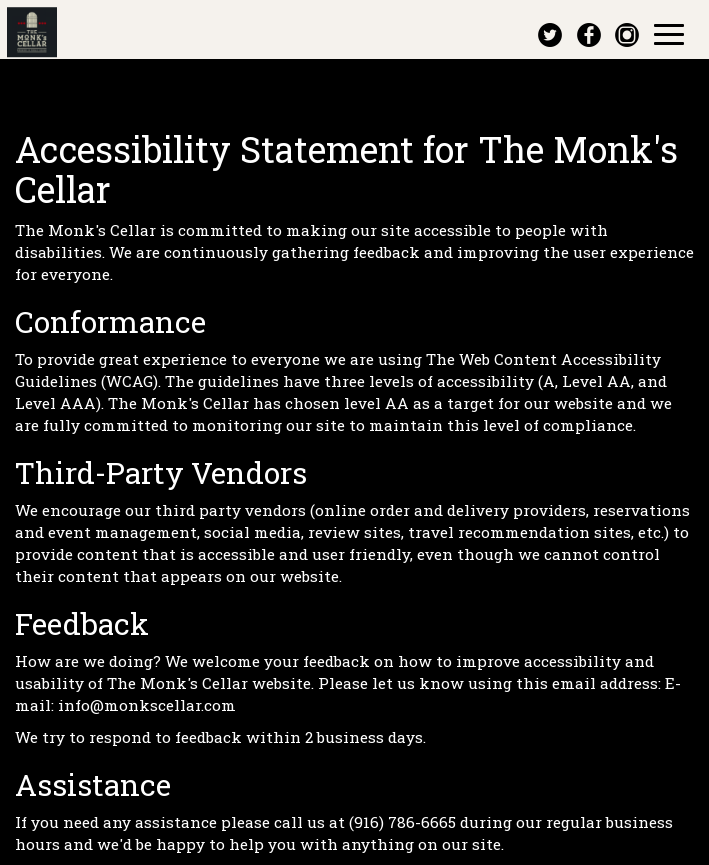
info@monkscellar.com (147, 705)
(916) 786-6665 (402, 822)
